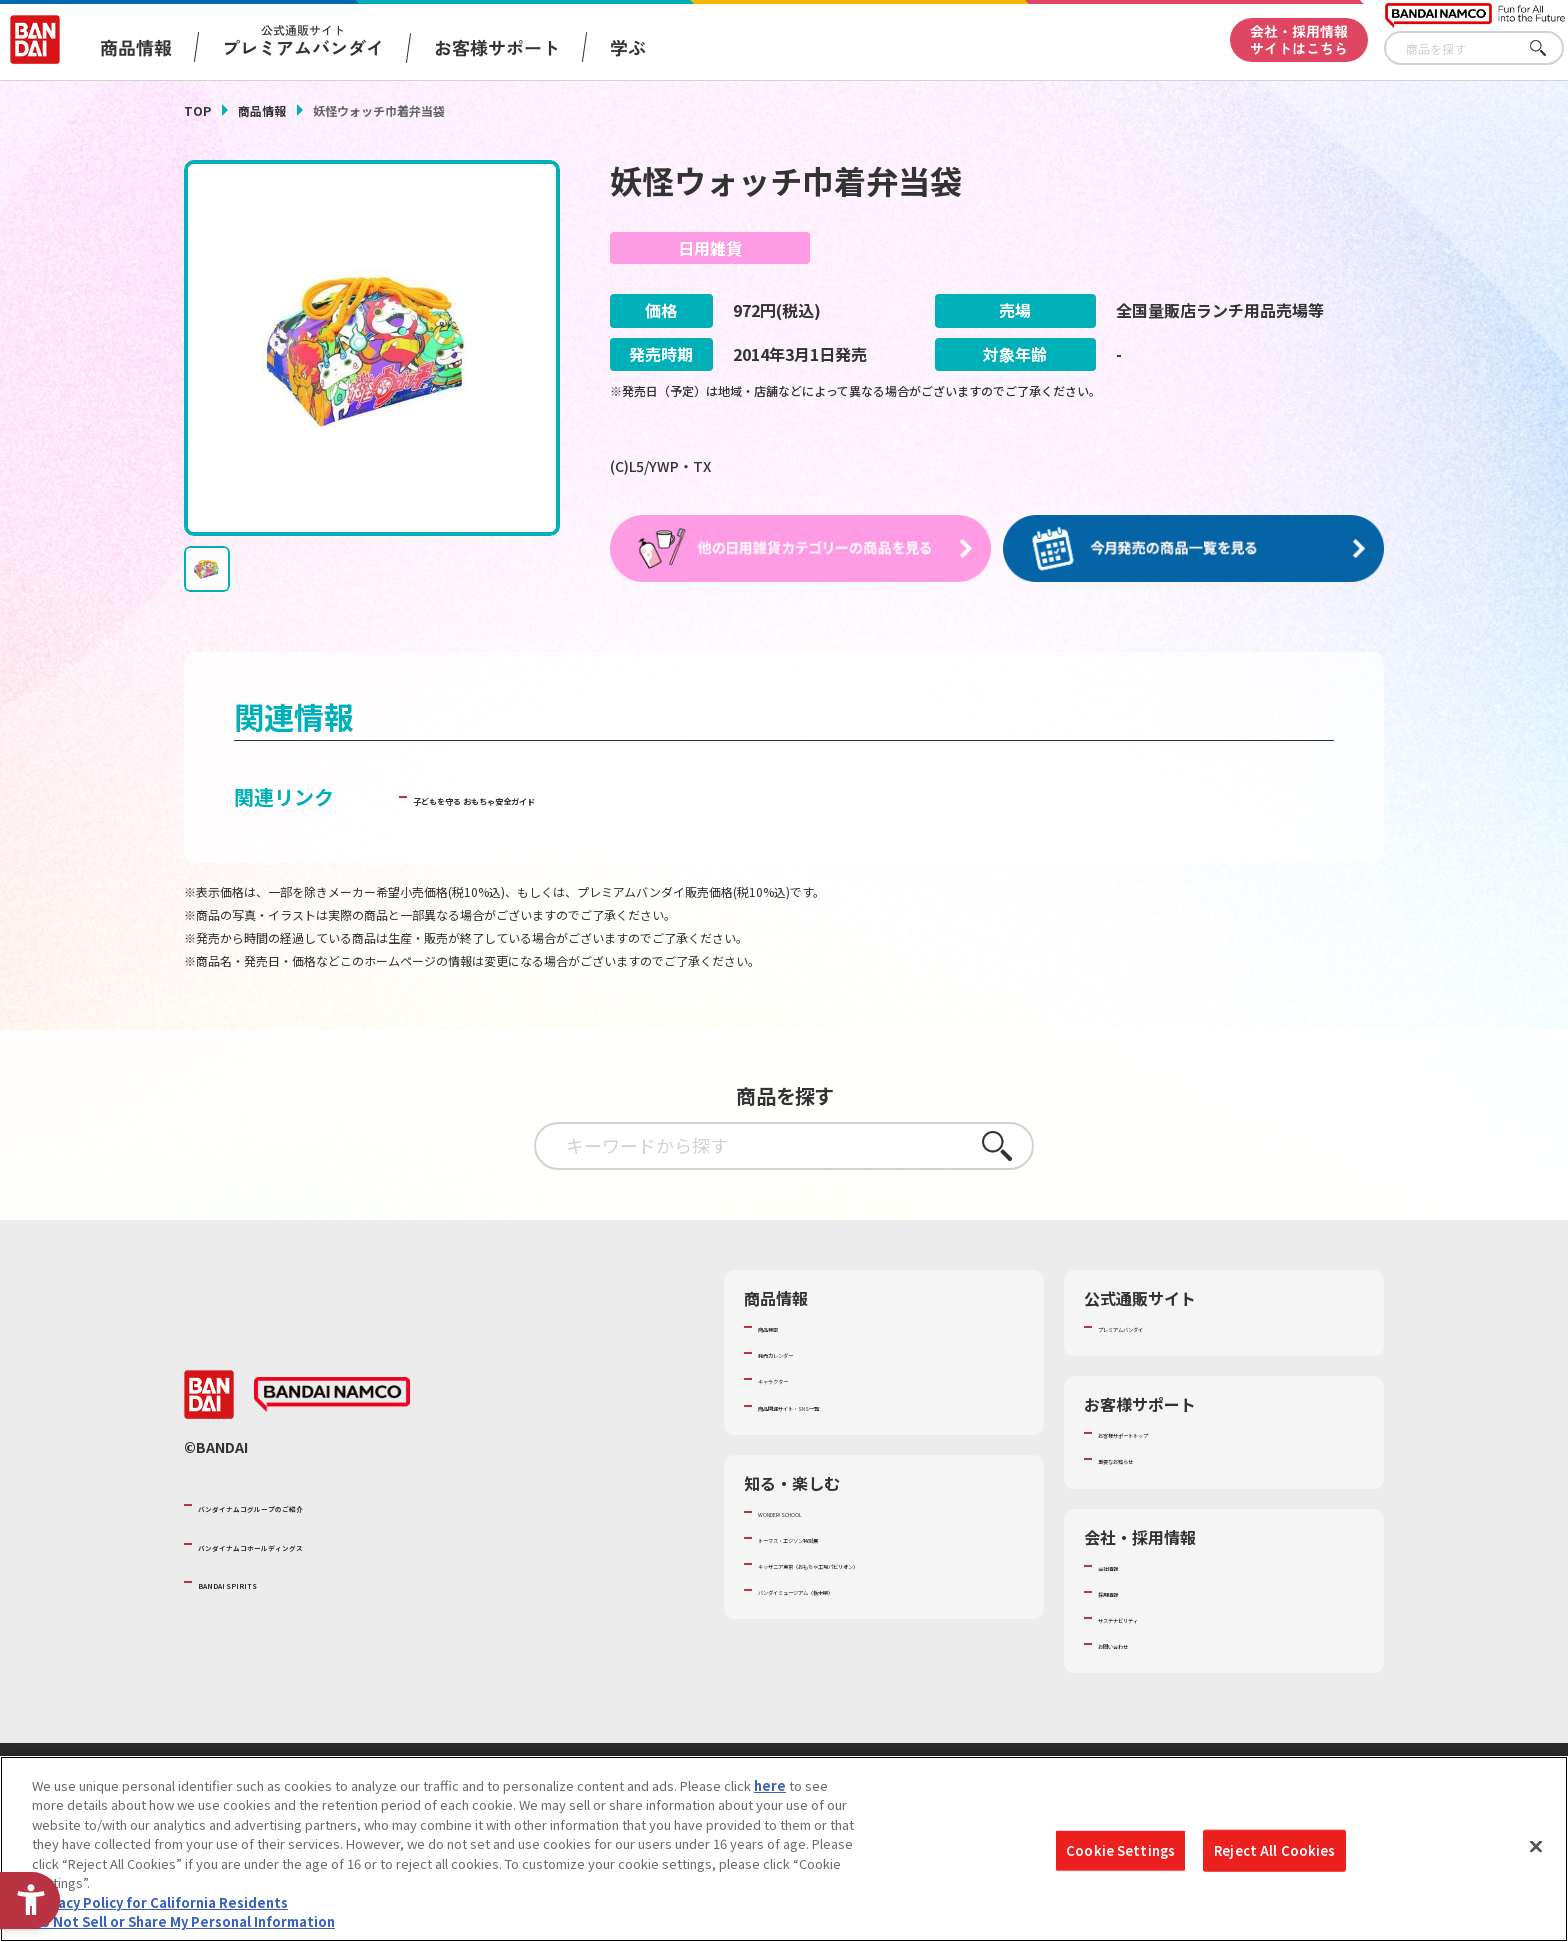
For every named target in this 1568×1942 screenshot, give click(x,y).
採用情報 (1124, 1591)
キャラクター (796, 1379)
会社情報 (1124, 1565)
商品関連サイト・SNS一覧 (835, 1405)
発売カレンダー (803, 1353)
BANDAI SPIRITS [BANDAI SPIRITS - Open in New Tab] (259, 1581)
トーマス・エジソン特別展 (836, 1537)
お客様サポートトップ (1163, 1433)
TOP (197, 110)
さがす (1549, 48)
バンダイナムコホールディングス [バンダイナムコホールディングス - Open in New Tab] (318, 1543)
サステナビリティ (1149, 1617)
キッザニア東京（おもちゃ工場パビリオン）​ (888, 1564)
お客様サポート (497, 47)
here (770, 1787)
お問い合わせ (1137, 1644)
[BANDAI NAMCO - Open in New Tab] (332, 1394)
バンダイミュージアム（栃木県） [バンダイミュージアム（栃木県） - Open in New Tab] (855, 1590)
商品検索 (784, 1327)
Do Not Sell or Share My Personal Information (183, 1924)
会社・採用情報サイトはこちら (1299, 39)
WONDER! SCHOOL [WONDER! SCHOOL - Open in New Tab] (814, 1511)
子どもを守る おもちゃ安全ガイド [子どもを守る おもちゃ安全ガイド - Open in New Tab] (565, 796)
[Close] (1536, 1849)
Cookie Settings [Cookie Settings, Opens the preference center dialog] (1120, 1852)
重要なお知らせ (1143, 1459)
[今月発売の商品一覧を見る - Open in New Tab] (1198, 548)
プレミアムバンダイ (1156, 1327)
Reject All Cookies (1274, 1852)
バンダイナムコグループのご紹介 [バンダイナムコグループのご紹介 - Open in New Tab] (318, 1505)
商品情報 (262, 110)
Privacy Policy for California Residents (160, 1904)
